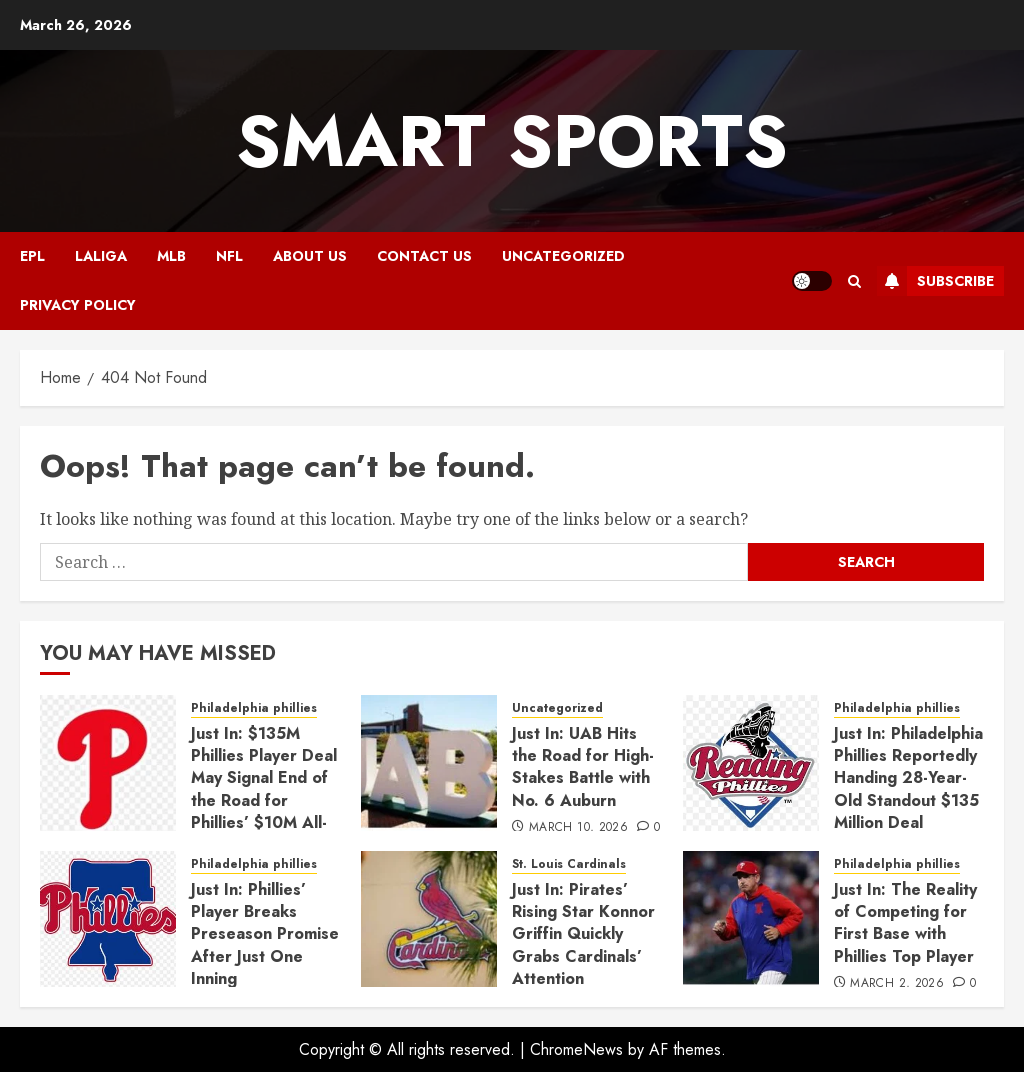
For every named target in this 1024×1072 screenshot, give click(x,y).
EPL (32, 256)
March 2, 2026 (897, 984)
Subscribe (935, 281)
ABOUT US (310, 256)
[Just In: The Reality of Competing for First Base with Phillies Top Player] (751, 919)
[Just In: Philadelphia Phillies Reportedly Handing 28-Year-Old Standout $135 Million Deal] (751, 763)
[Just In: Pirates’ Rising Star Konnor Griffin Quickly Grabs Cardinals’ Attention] (429, 919)
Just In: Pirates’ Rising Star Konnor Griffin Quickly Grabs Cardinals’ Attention (583, 934)
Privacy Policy (78, 305)
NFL (229, 256)
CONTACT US (424, 256)
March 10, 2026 (578, 828)
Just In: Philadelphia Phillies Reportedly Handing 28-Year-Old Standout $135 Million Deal (908, 778)
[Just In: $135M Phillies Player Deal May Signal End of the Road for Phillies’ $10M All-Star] (108, 763)
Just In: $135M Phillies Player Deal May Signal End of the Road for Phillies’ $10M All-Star (264, 789)
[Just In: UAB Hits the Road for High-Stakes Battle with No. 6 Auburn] (429, 763)
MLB (171, 256)
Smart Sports (512, 141)
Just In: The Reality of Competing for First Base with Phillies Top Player (905, 923)
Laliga (101, 256)
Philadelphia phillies (254, 708)
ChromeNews (576, 1049)
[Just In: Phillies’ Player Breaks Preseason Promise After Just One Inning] (108, 919)
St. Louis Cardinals (569, 864)
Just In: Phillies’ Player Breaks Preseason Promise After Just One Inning (265, 934)
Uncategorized (563, 256)
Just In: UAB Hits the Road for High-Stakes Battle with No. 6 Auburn (583, 767)
